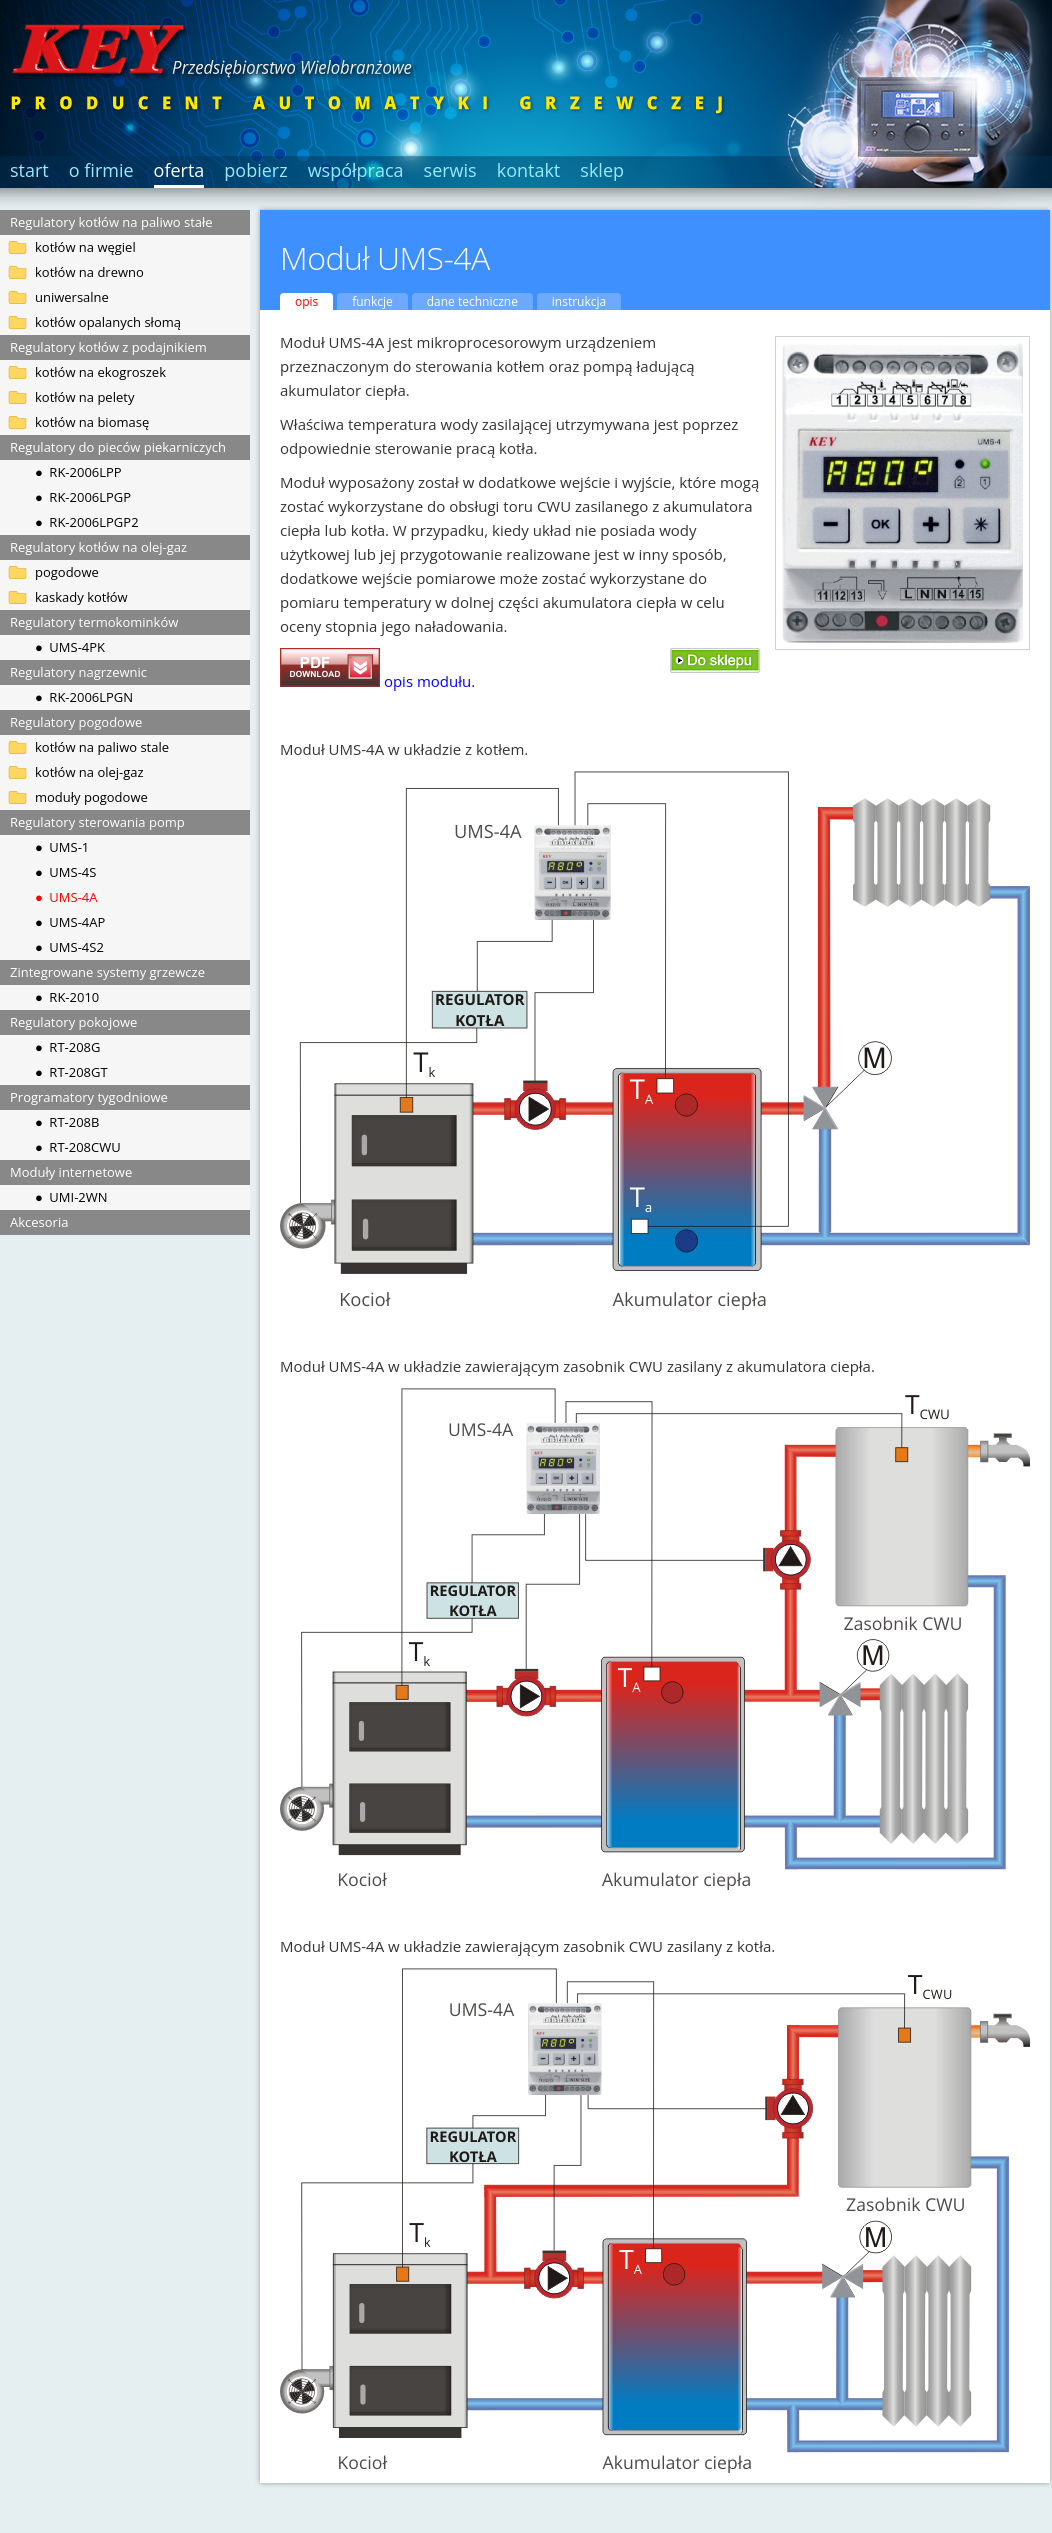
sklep (602, 170)
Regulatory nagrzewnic (78, 672)
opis (306, 301)
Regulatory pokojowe (73, 1022)
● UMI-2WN (71, 1197)
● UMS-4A (66, 897)
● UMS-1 (62, 847)
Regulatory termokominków (94, 622)
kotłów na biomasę (92, 422)
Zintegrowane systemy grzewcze (107, 972)
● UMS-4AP (70, 922)
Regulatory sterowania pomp (97, 822)
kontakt (529, 170)
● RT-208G (67, 1047)
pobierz (255, 170)
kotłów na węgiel (85, 247)
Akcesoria (39, 1222)
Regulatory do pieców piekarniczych (118, 447)
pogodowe (67, 572)
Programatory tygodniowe (89, 1097)
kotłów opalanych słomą (108, 322)
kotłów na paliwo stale (102, 747)
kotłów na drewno (89, 272)
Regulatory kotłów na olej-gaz (98, 547)
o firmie (101, 170)
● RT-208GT (71, 1072)
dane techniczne (472, 301)
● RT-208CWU (78, 1147)
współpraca (356, 170)
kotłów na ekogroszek (100, 372)
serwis (450, 170)
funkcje (372, 301)
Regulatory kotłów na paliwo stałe (111, 222)
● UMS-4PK (70, 647)
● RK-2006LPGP (83, 497)
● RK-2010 (67, 997)
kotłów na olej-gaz (89, 772)
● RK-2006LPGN (84, 697)
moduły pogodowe (91, 797)
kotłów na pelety (84, 397)
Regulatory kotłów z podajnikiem (108, 347)
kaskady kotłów (81, 597)
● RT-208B (67, 1122)
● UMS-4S (65, 872)
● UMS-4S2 (69, 947)
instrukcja (579, 301)
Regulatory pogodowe (76, 722)
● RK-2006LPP (78, 472)
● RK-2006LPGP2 (87, 522)
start (29, 170)
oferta (179, 170)
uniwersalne (72, 297)
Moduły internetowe (71, 1172)
